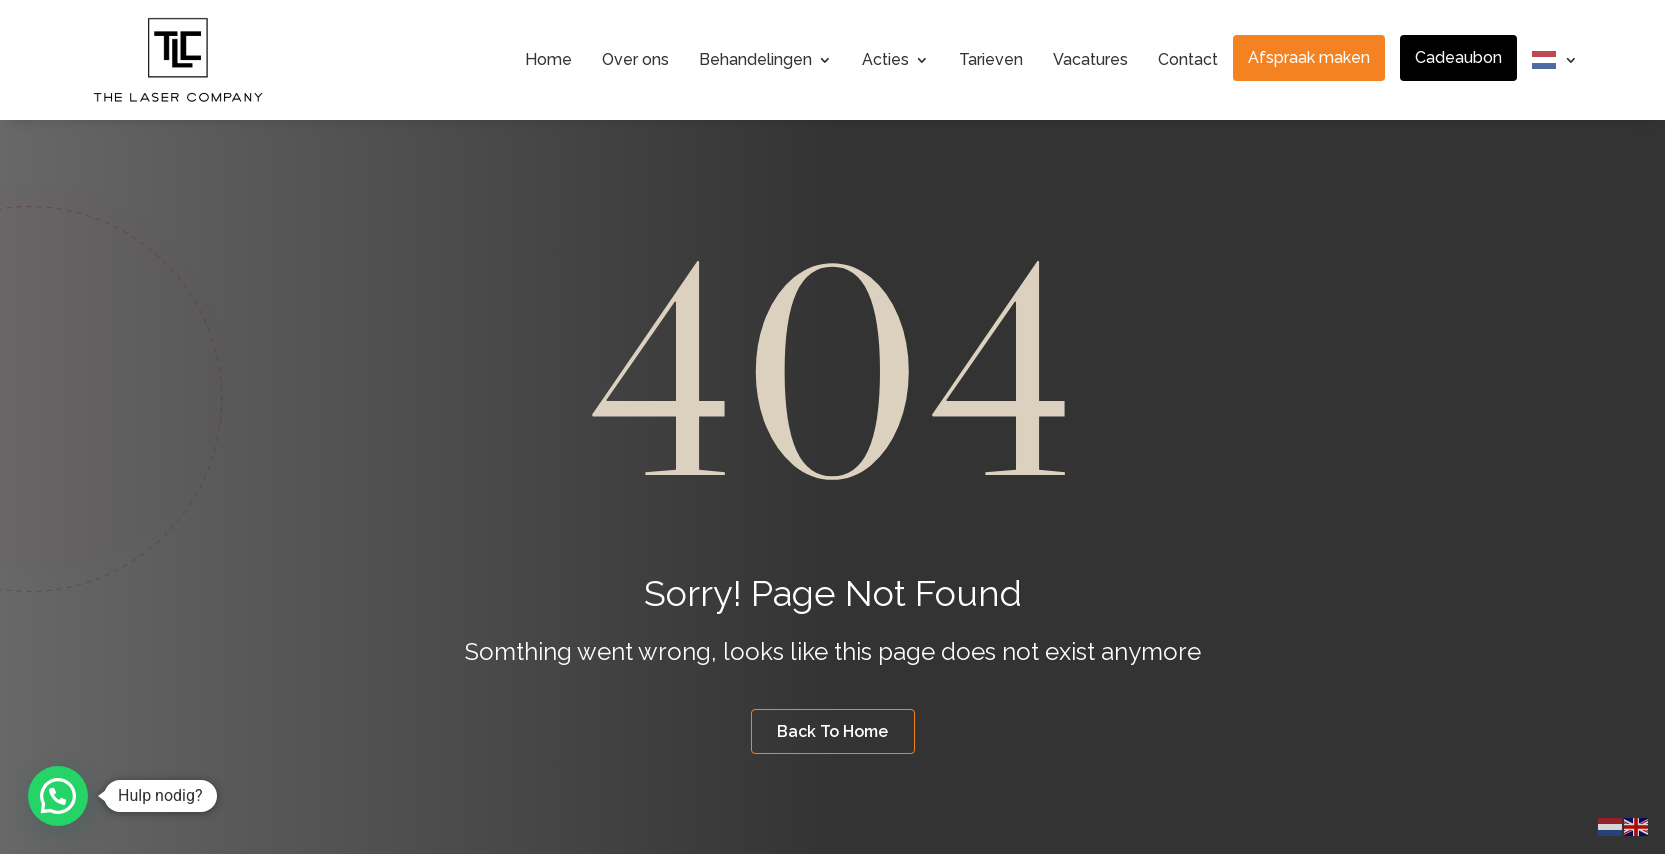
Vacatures (1090, 59)
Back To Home (832, 731)
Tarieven (991, 59)
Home (548, 59)
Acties (885, 59)
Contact (1188, 59)
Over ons (635, 59)
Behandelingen (755, 59)
